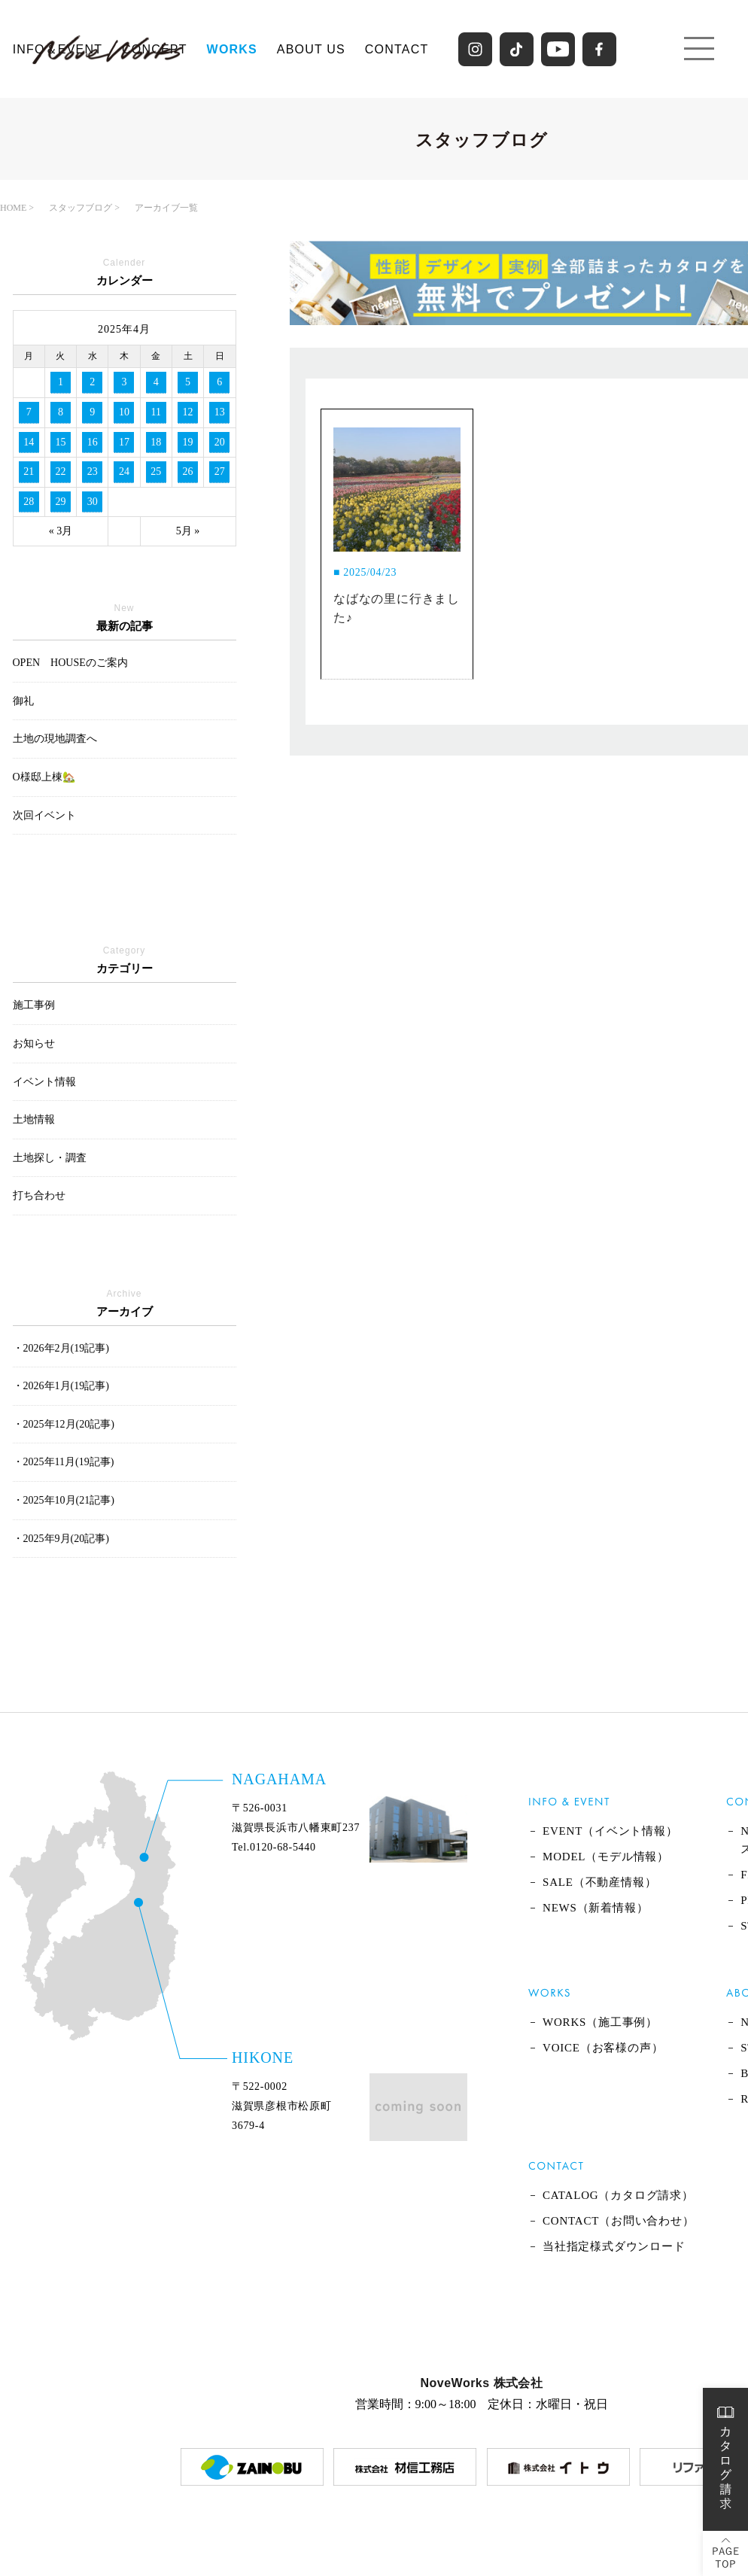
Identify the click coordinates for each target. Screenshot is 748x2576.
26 (188, 471)
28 (28, 501)
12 (188, 412)
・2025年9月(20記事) (61, 1538)
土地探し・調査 (50, 1157)
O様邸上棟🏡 (44, 777)
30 (92, 501)
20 (219, 442)
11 (156, 412)
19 (188, 442)
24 (124, 471)
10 (124, 412)
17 (124, 442)
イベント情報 (44, 1081)
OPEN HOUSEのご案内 (70, 662)
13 (219, 412)
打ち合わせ (39, 1195)
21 (28, 471)
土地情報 (34, 1119)
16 (92, 442)
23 (92, 471)
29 (60, 501)
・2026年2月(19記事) (61, 1348)
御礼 (23, 701)
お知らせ (34, 1043)
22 (60, 471)
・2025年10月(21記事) (63, 1500)
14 (28, 442)
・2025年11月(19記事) (63, 1461)
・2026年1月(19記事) (61, 1385)
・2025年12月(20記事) (63, 1424)
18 (156, 442)
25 (156, 471)
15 (60, 442)
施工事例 (34, 1005)
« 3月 (61, 531)
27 (219, 471)
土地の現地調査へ (55, 738)
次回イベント (44, 815)
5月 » (188, 531)
